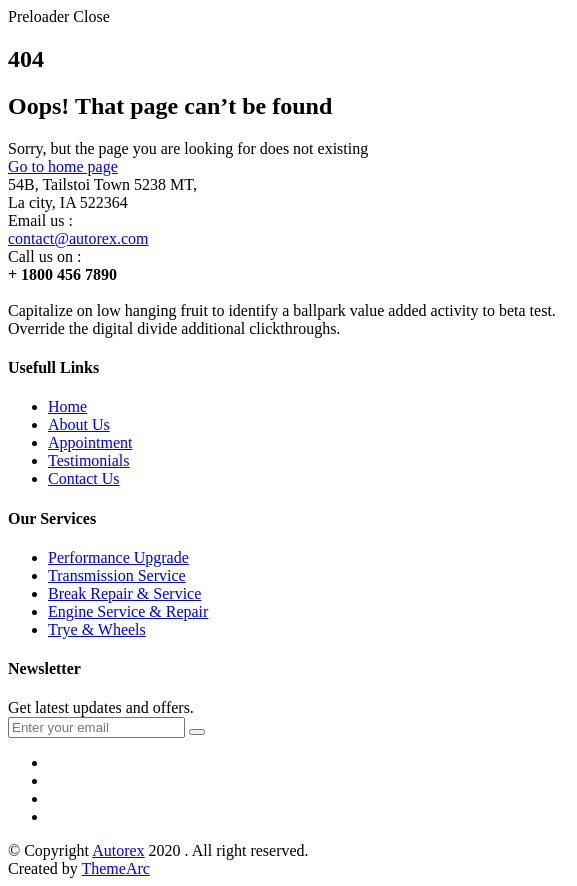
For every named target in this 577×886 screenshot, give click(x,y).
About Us (79, 424)
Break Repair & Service (124, 593)
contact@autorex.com (78, 238)
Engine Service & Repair (128, 611)
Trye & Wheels (97, 629)
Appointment (90, 442)
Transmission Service (117, 575)
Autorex (118, 850)
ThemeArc (115, 868)
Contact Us (84, 478)
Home (67, 406)
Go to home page (63, 166)
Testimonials (89, 460)
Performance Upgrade (118, 557)
